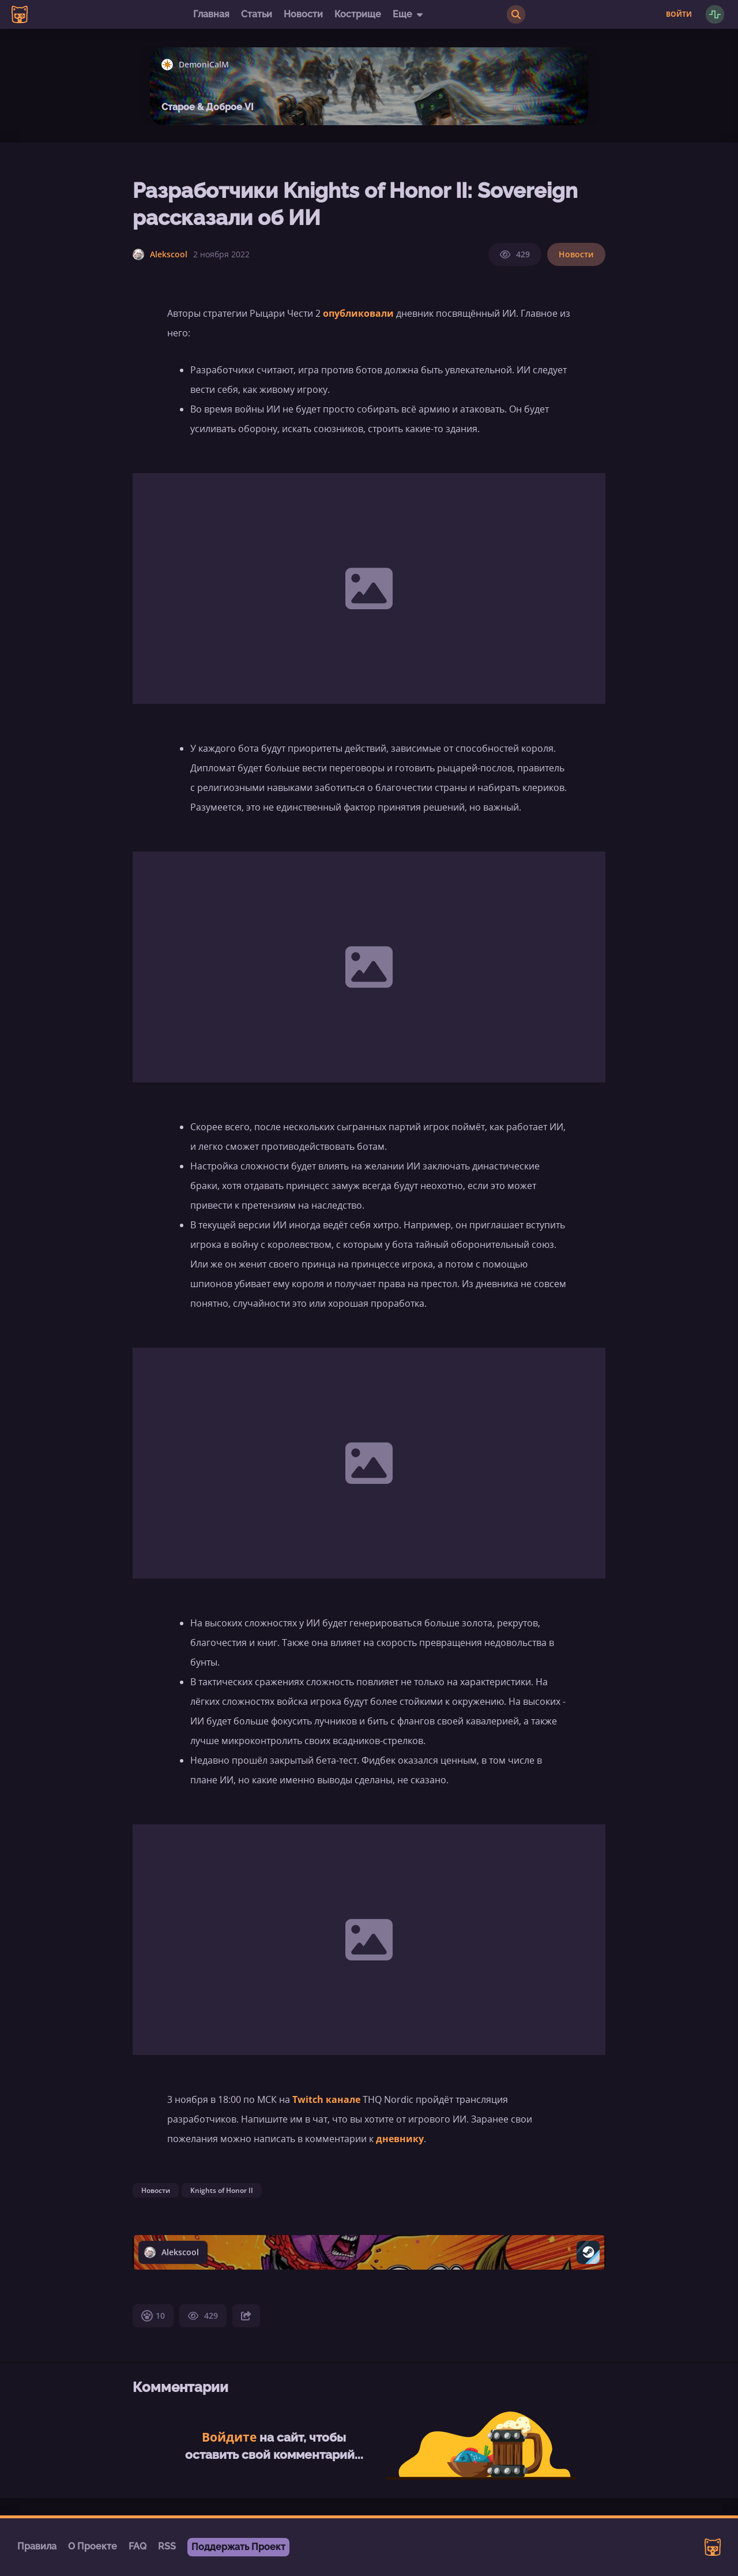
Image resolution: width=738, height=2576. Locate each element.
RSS (167, 2546)
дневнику (400, 2138)
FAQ (137, 2546)
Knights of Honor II (221, 2190)
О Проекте (92, 2546)
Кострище (357, 14)
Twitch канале (326, 2099)
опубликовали (358, 313)
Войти (679, 14)
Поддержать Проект (238, 2546)
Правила (37, 2546)
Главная (211, 14)
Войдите (229, 2437)
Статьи (256, 14)
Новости (303, 14)
